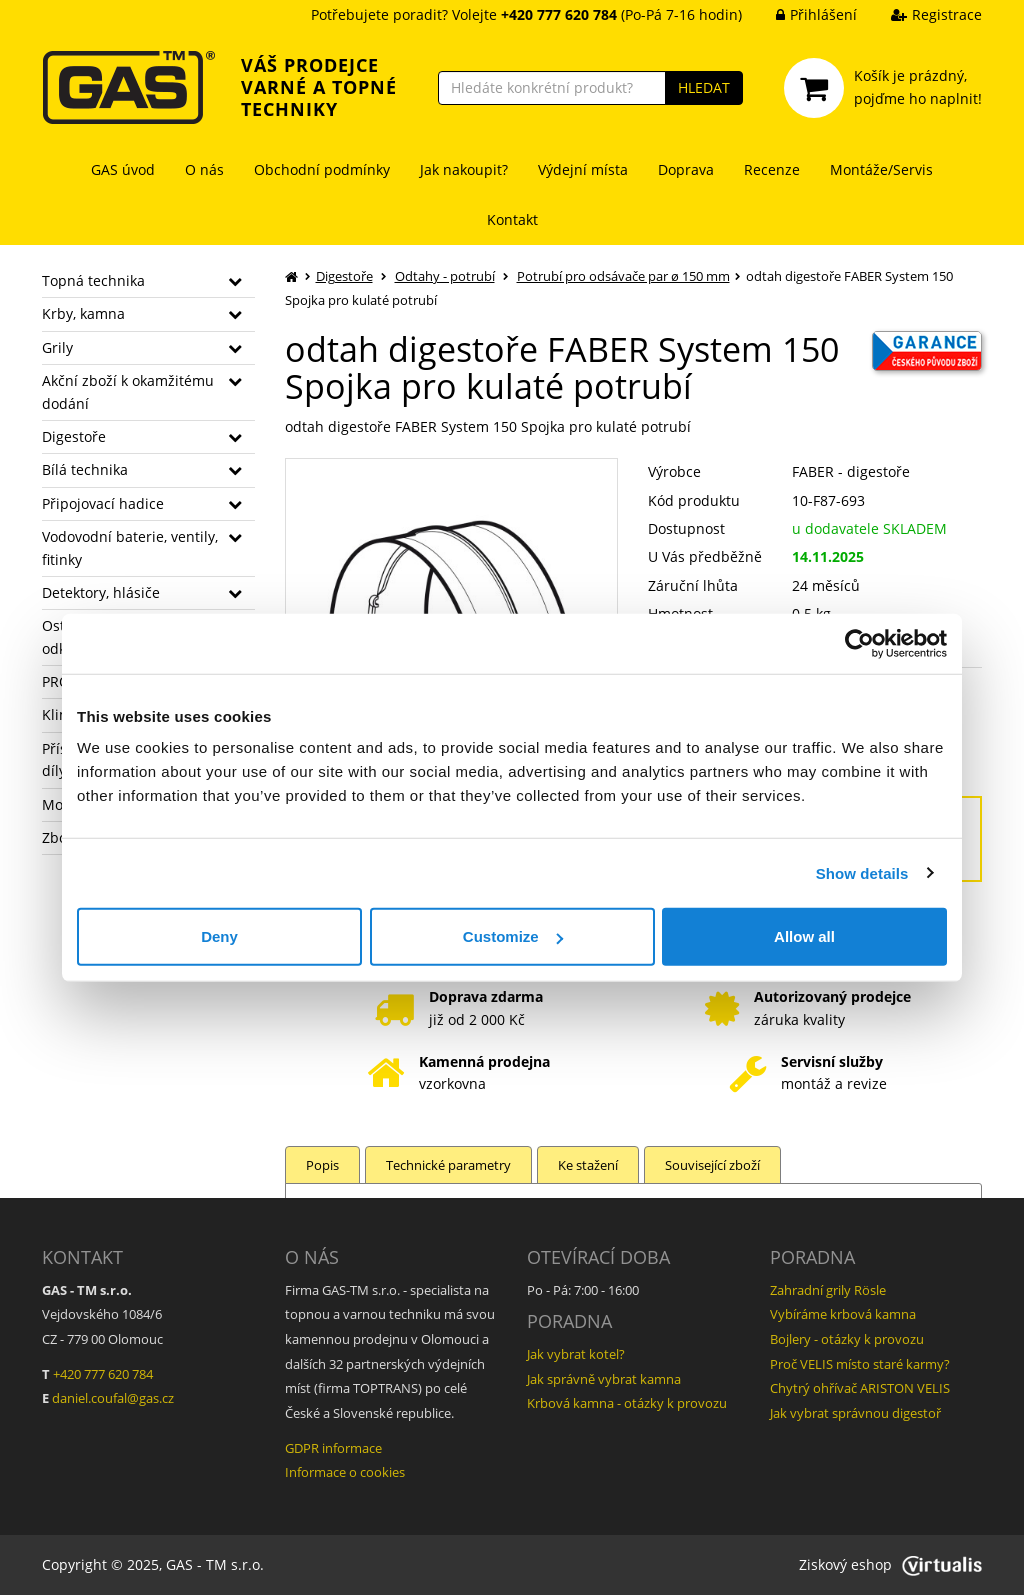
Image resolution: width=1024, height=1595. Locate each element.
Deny (219, 936)
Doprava (686, 169)
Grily (57, 347)
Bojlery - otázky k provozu (847, 1339)
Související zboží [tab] (712, 1165)
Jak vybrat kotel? (576, 1354)
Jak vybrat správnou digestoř (855, 1413)
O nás (204, 169)
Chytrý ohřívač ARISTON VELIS (860, 1388)
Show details (862, 872)
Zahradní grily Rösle (828, 1290)
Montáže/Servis (881, 169)
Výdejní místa (583, 169)
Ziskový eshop (890, 1564)
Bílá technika (85, 469)
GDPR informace (333, 1448)
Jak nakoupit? (464, 169)
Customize (513, 936)
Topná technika (93, 280)
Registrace (921, 14)
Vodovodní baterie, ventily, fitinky (130, 547)
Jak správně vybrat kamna (604, 1379)
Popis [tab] (322, 1165)
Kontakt (512, 219)
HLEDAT (704, 87)
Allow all (804, 936)
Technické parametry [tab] (448, 1165)
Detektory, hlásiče (101, 592)
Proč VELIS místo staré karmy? (860, 1364)
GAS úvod (123, 169)
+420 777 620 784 (103, 1374)
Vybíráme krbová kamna (843, 1314)
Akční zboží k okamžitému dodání (128, 391)
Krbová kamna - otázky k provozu (627, 1403)
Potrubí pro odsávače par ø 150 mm (623, 276)
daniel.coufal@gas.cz (113, 1398)
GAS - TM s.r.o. (215, 1564)
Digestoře (74, 436)
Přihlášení (801, 14)
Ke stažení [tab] (588, 1165)
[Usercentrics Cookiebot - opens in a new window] (859, 643)
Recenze (772, 169)
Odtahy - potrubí (445, 276)
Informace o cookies (345, 1472)
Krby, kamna (83, 313)
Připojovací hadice (103, 503)
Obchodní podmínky (322, 169)
